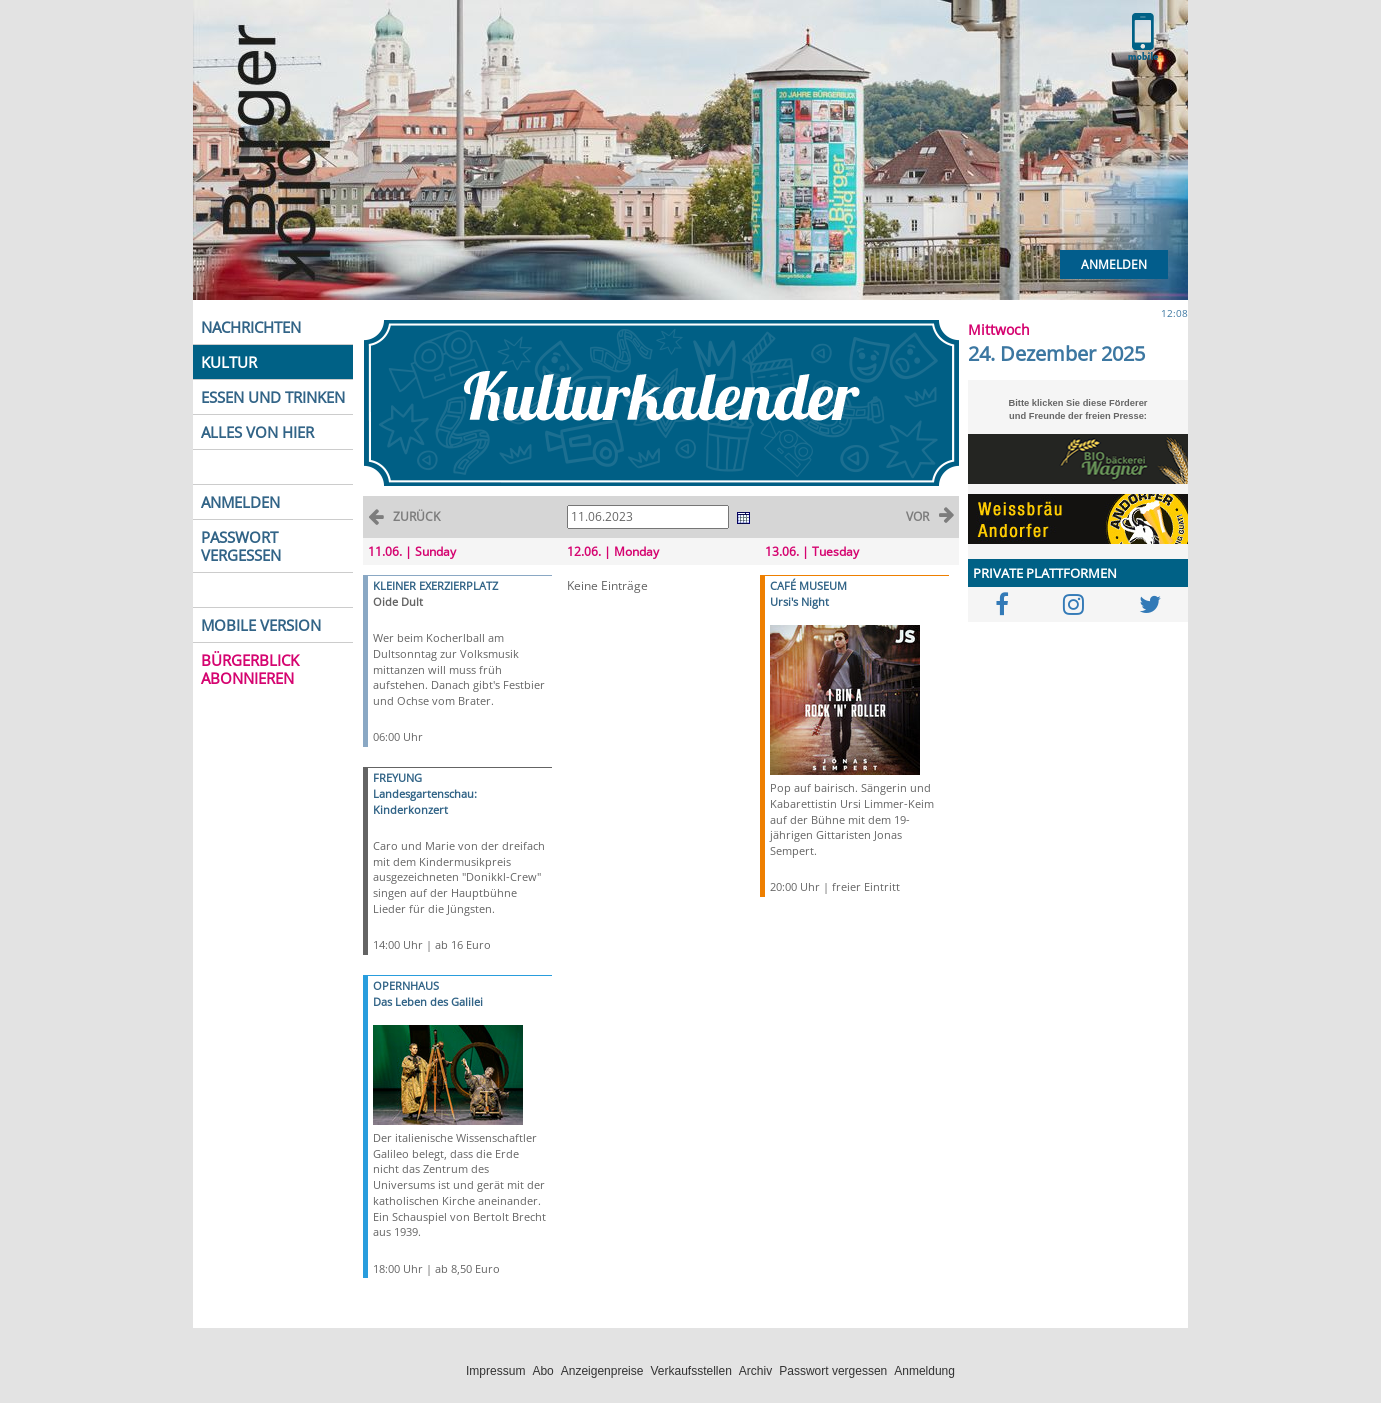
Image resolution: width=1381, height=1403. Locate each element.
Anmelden (1114, 264)
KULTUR (229, 362)
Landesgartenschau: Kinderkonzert (425, 801)
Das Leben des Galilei (428, 1001)
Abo (542, 1371)
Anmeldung (924, 1371)
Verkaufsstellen (690, 1371)
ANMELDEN (240, 502)
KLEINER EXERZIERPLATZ (435, 585)
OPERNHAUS (406, 985)
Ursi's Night (799, 601)
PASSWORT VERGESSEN (241, 546)
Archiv (755, 1371)
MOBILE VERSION (261, 625)
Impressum (495, 1371)
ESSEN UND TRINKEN (273, 397)
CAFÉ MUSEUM (808, 585)
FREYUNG (397, 777)
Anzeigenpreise (602, 1371)
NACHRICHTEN (251, 327)
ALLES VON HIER (257, 432)
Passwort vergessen (833, 1371)
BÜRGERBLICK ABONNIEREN (250, 669)
